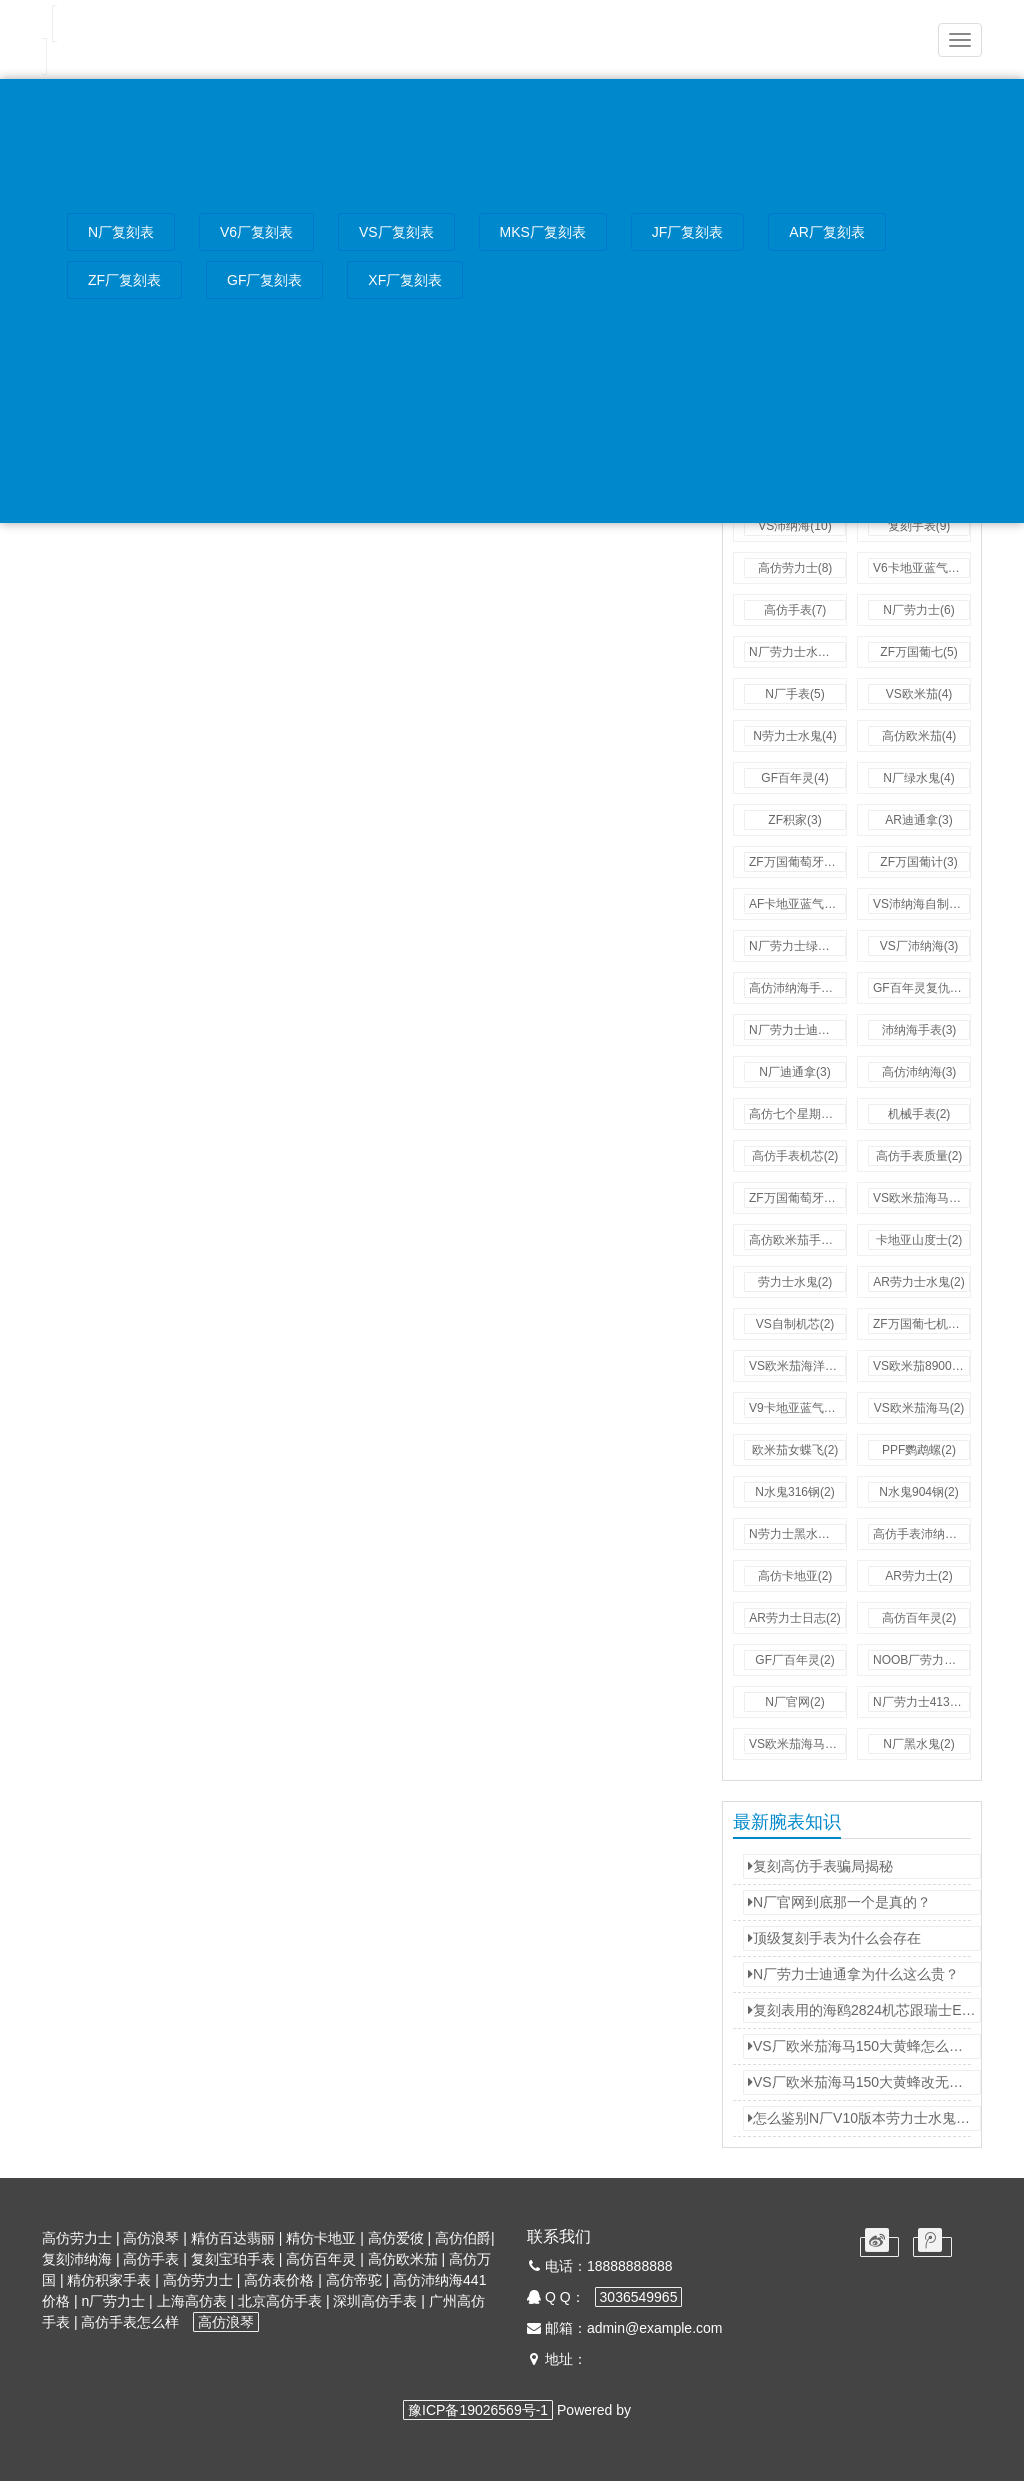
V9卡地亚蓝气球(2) (797, 1408)
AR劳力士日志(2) (794, 1618)
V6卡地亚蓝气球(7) (921, 568)
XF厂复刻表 (405, 281)
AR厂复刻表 (826, 233)
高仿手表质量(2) (919, 1156)
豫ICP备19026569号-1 (478, 2410)
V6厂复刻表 (256, 233)
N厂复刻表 (121, 233)
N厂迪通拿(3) (794, 1072)
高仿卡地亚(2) (795, 1576)
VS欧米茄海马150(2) (797, 1744)
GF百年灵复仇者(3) (921, 988)
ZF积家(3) (794, 820)
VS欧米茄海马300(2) (921, 1198)
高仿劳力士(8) (795, 568)
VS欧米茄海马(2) (919, 1408)
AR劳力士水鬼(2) (918, 1282)
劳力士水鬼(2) (795, 1282)
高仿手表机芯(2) (795, 1156)
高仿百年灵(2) (919, 1618)
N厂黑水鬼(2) (918, 1744)
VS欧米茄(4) (919, 694)
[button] (960, 40)
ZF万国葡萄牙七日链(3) (797, 862)
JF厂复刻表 (688, 233)
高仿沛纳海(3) (919, 1072)
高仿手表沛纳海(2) (921, 1534)
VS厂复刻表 (396, 233)
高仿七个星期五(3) (797, 1114)
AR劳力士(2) (918, 1576)
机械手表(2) (919, 1114)
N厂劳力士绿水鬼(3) (797, 946)
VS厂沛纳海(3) (919, 946)
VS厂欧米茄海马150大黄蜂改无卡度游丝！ (864, 2082)
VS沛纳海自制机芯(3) (921, 904)
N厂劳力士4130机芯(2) (921, 1702)
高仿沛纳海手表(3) (797, 988)
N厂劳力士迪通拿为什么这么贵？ (853, 1974)
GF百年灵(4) (794, 778)
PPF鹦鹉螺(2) (919, 1450)
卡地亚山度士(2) (919, 1240)
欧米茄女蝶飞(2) (795, 1450)
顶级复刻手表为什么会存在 (834, 1938)
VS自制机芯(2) (795, 1324)
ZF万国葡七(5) (918, 652)
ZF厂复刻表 (124, 281)
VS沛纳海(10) (794, 526)
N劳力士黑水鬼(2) (796, 1534)
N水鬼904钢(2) (918, 1492)
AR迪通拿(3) (918, 820)
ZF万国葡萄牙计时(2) (797, 1198)
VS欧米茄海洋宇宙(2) (797, 1366)
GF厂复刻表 (264, 281)
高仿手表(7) (795, 610)
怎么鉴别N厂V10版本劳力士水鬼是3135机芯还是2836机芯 (864, 2118)
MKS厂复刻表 (543, 233)
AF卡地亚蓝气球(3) (797, 904)
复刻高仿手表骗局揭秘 (820, 1866)
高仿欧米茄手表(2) (797, 1240)
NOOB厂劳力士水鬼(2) (921, 1660)
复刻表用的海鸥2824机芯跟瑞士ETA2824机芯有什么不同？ (864, 2010)
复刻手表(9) (919, 526)
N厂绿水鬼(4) (918, 778)
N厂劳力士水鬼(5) (796, 652)
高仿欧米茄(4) (919, 736)
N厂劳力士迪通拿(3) (797, 1030)
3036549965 (639, 2297)
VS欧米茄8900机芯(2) (921, 1366)
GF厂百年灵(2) (794, 1660)
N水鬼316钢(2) (794, 1492)
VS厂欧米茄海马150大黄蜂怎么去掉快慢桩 (864, 2046)
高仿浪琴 (226, 2322)
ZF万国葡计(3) (918, 862)
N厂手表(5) (794, 694)
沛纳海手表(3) (919, 1030)
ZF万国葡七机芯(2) (921, 1324)
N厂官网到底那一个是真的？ (839, 1902)
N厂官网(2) (794, 1702)
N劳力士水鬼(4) (794, 736)
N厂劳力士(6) (918, 610)
